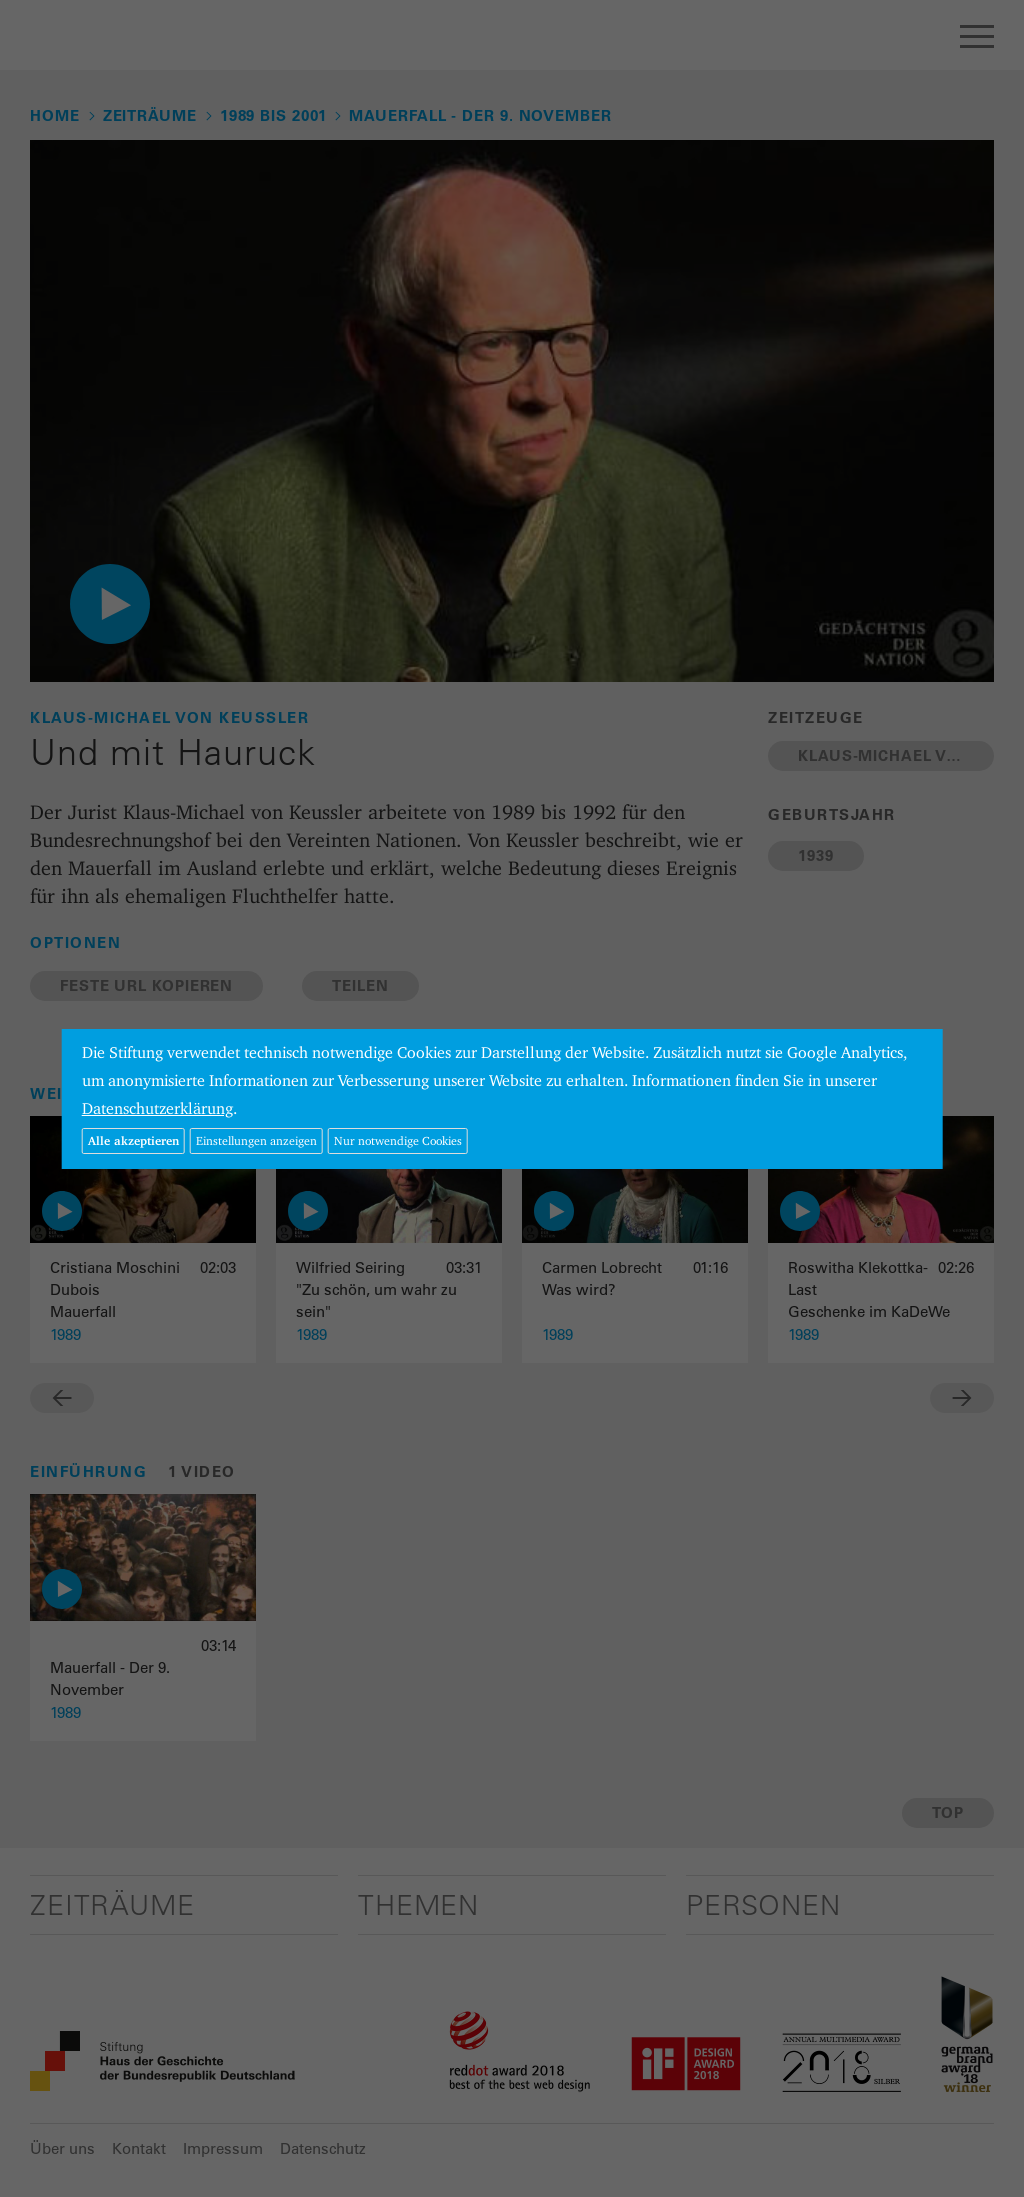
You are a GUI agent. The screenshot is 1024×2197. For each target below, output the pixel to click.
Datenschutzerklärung (157, 1108)
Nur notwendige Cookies (398, 1140)
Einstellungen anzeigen (256, 1140)
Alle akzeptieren (133, 1140)
